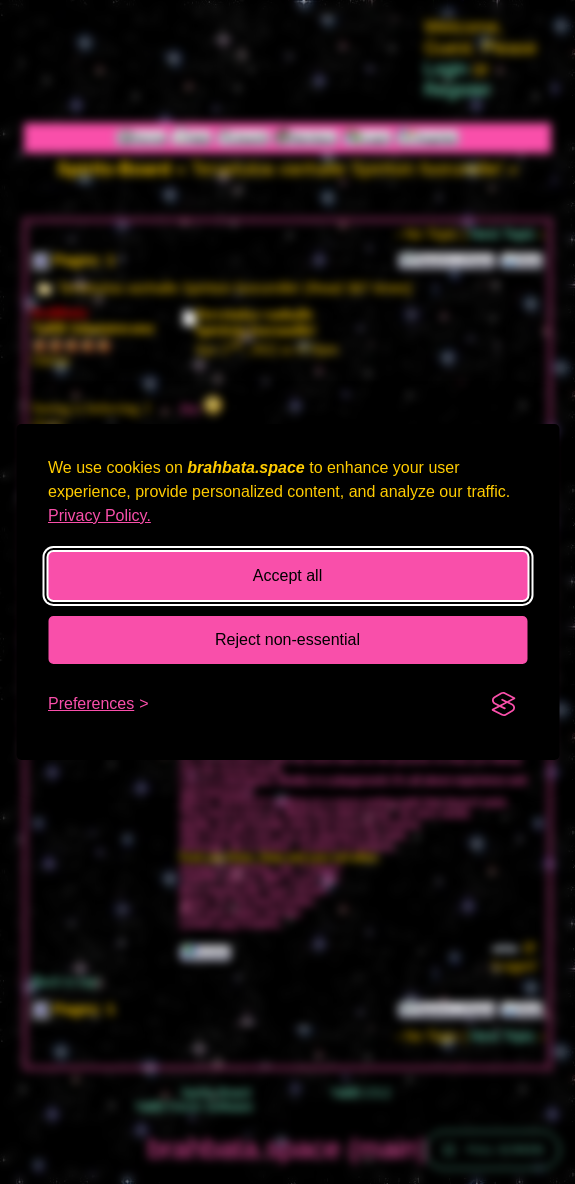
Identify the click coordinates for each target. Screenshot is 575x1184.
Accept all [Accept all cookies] (287, 575)
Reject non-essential (287, 639)
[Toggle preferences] (98, 704)
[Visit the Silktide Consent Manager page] (503, 704)
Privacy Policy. (99, 515)
